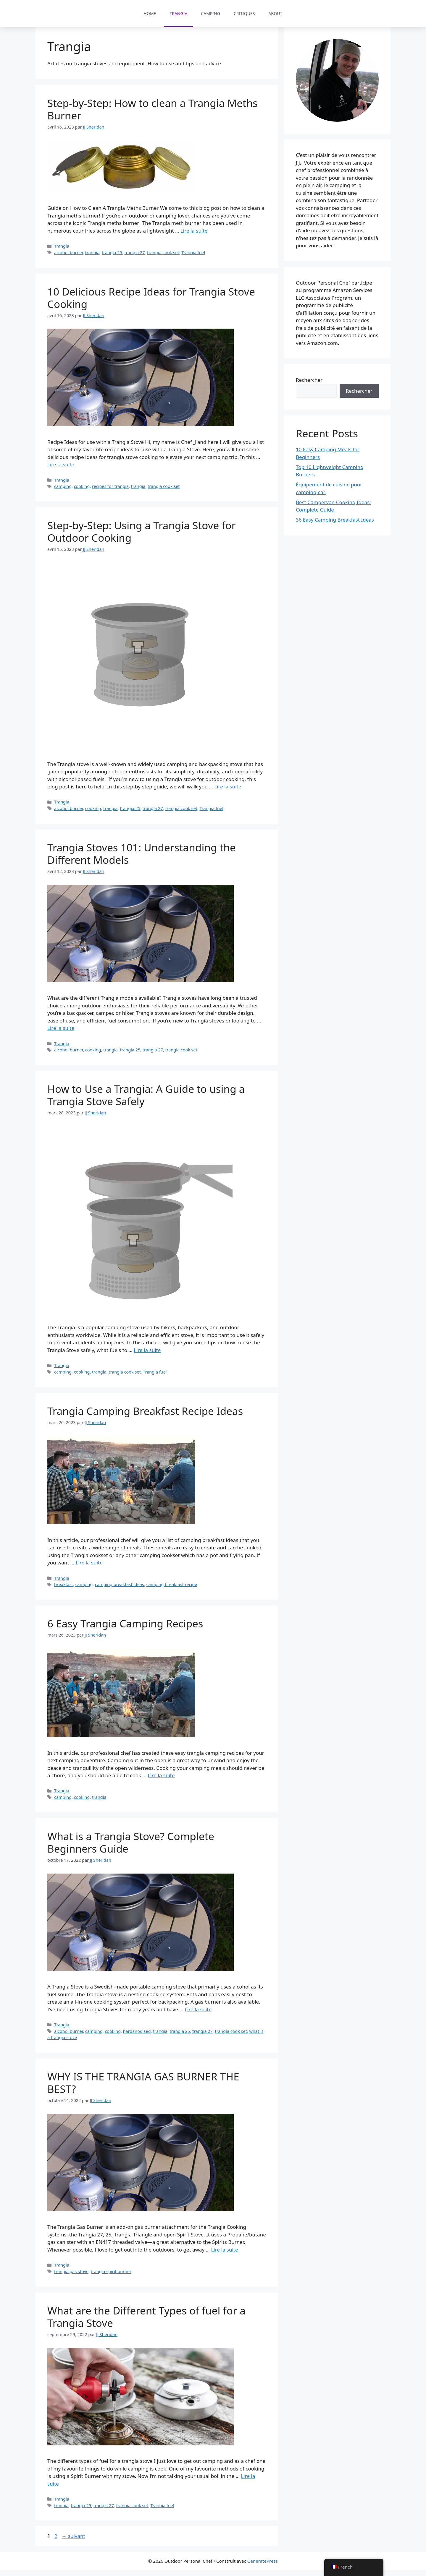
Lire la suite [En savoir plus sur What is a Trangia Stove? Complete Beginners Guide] (198, 2015)
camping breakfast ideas (119, 1590)
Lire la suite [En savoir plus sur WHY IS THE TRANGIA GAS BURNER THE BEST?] (224, 2255)
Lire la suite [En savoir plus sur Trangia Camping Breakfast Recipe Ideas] (89, 1568)
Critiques (244, 13)
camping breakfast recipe (171, 1590)
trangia (92, 258)
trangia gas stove (71, 2277)
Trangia (178, 13)
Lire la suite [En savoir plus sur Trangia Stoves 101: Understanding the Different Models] (60, 1033)
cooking (82, 492)
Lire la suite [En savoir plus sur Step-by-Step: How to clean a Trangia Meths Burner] (193, 236)
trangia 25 (112, 258)
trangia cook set (163, 258)
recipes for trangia (110, 492)
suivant (73, 2541)
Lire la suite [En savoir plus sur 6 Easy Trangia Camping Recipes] (161, 1781)
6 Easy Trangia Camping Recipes (125, 1629)
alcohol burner (68, 258)
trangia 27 (135, 258)
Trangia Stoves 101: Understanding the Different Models (141, 859)
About (275, 13)
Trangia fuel (193, 258)
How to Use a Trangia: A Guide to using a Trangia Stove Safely (146, 1101)
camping (63, 492)
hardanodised (137, 2037)
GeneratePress (262, 2567)
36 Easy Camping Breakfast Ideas (335, 525)
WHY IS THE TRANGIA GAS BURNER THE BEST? (143, 2088)
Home (150, 13)
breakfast (63, 1590)
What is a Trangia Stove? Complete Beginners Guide (130, 1848)
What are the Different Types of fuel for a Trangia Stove (146, 2322)
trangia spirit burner (111, 2277)
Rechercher (309, 385)
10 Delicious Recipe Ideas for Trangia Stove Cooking (151, 303)
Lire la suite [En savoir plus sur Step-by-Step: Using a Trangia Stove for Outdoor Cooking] (227, 792)
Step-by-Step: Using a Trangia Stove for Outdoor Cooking (141, 537)
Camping (210, 13)
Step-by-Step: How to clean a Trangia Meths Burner (152, 115)
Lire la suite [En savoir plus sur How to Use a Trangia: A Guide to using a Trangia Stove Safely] (147, 1356)
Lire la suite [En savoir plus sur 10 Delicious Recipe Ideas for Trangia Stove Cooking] (60, 470)
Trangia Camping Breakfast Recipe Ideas (145, 1417)
